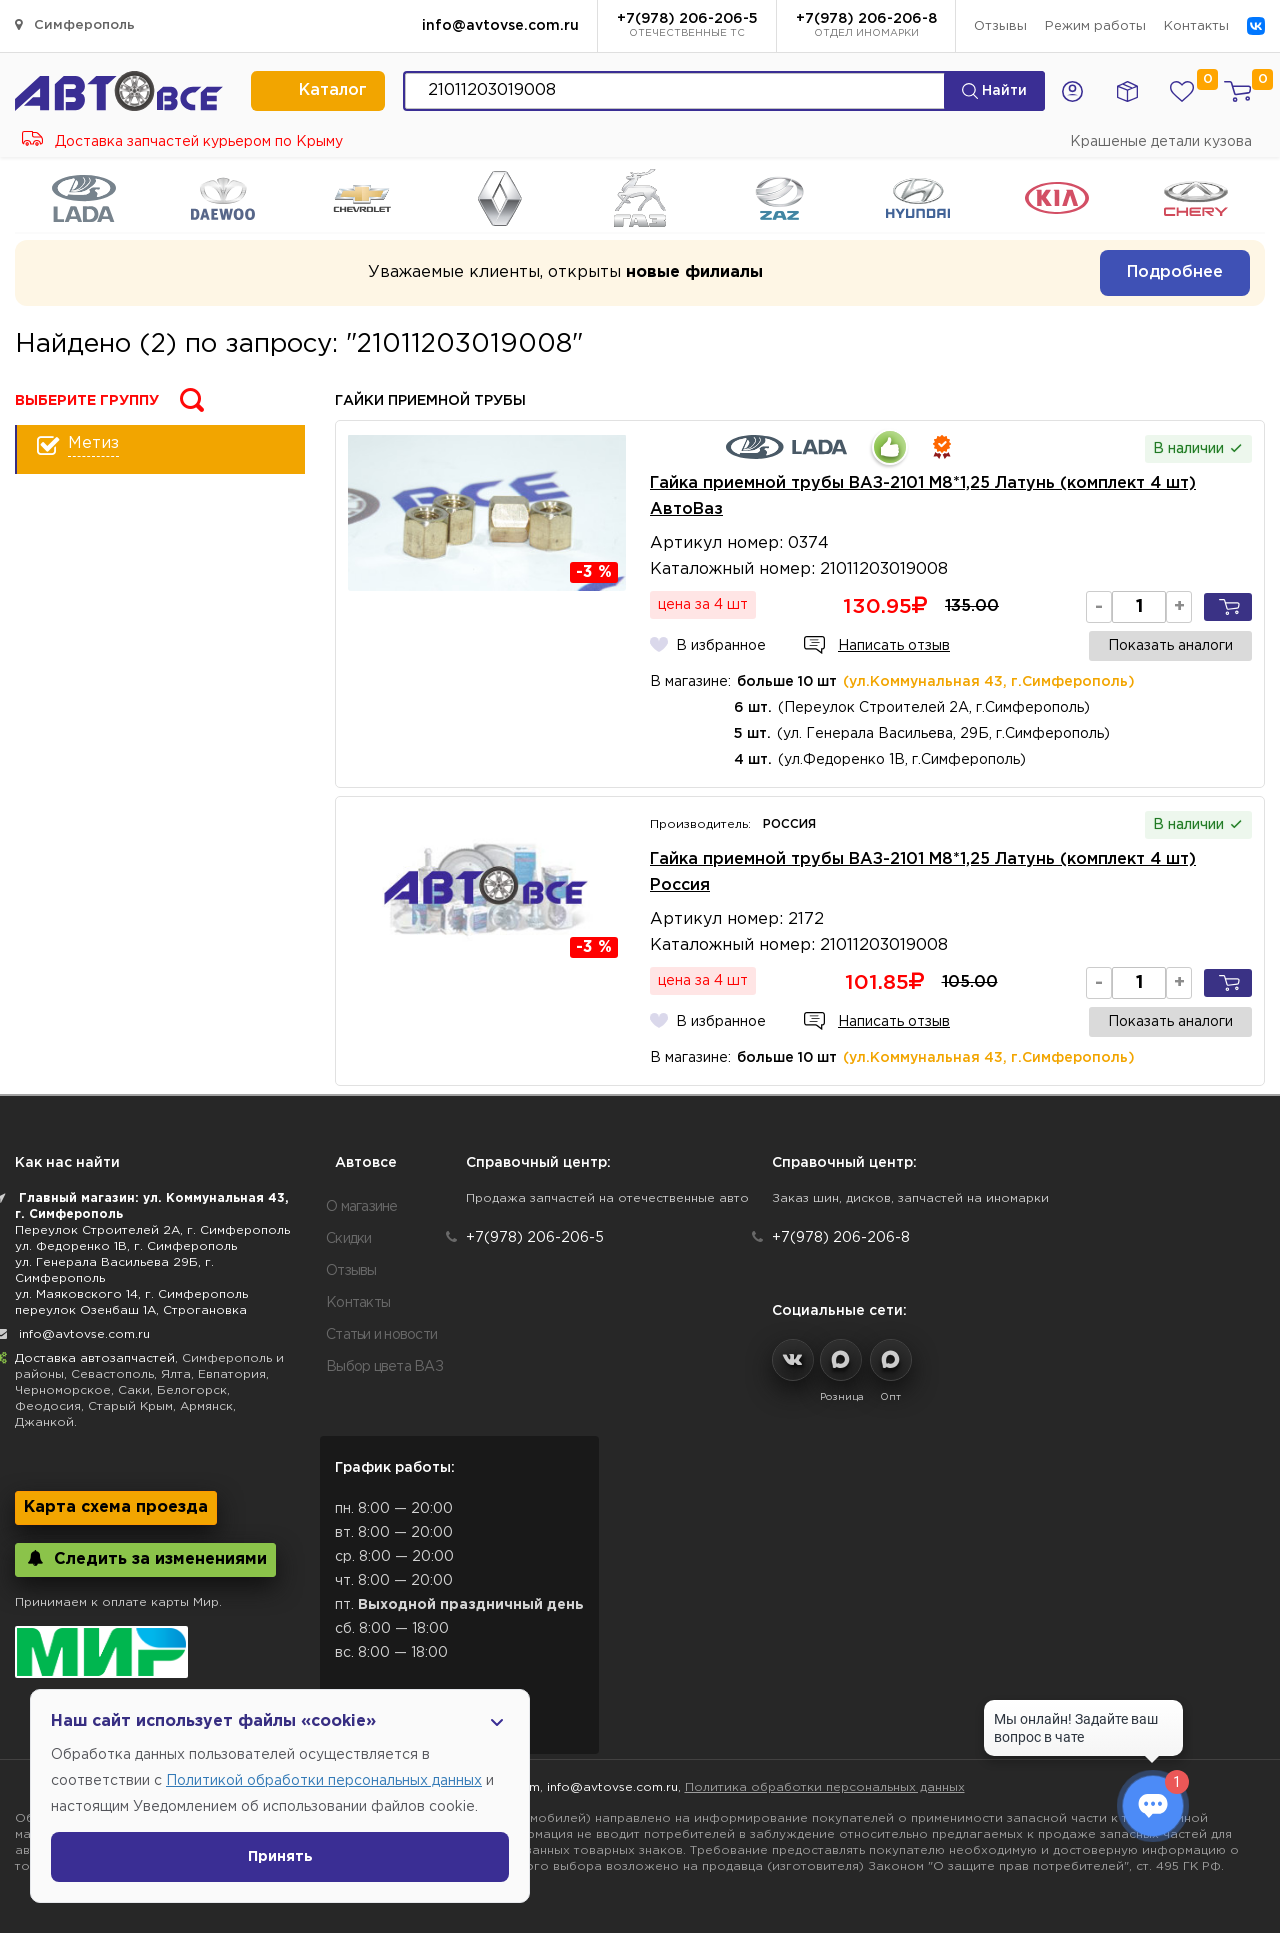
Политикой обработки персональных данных (324, 1781)
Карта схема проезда (116, 1507)
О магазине (362, 1207)
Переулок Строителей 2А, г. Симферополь (152, 1230)
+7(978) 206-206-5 (687, 27)
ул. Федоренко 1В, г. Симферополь (126, 1246)
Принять (280, 1857)
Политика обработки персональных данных (825, 1787)
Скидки (349, 1239)
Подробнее (1175, 272)
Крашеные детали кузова (1161, 142)
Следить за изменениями (145, 1558)
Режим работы (1095, 26)
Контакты (1196, 26)
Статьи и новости (381, 1335)
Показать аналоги (1170, 646)
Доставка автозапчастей (95, 1358)
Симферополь (75, 24)
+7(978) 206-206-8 (866, 27)
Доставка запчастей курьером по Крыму (182, 142)
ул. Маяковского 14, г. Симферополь (131, 1294)
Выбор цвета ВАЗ (384, 1367)
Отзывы (1000, 26)
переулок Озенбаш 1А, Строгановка (131, 1310)
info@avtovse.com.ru (500, 26)
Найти (994, 91)
